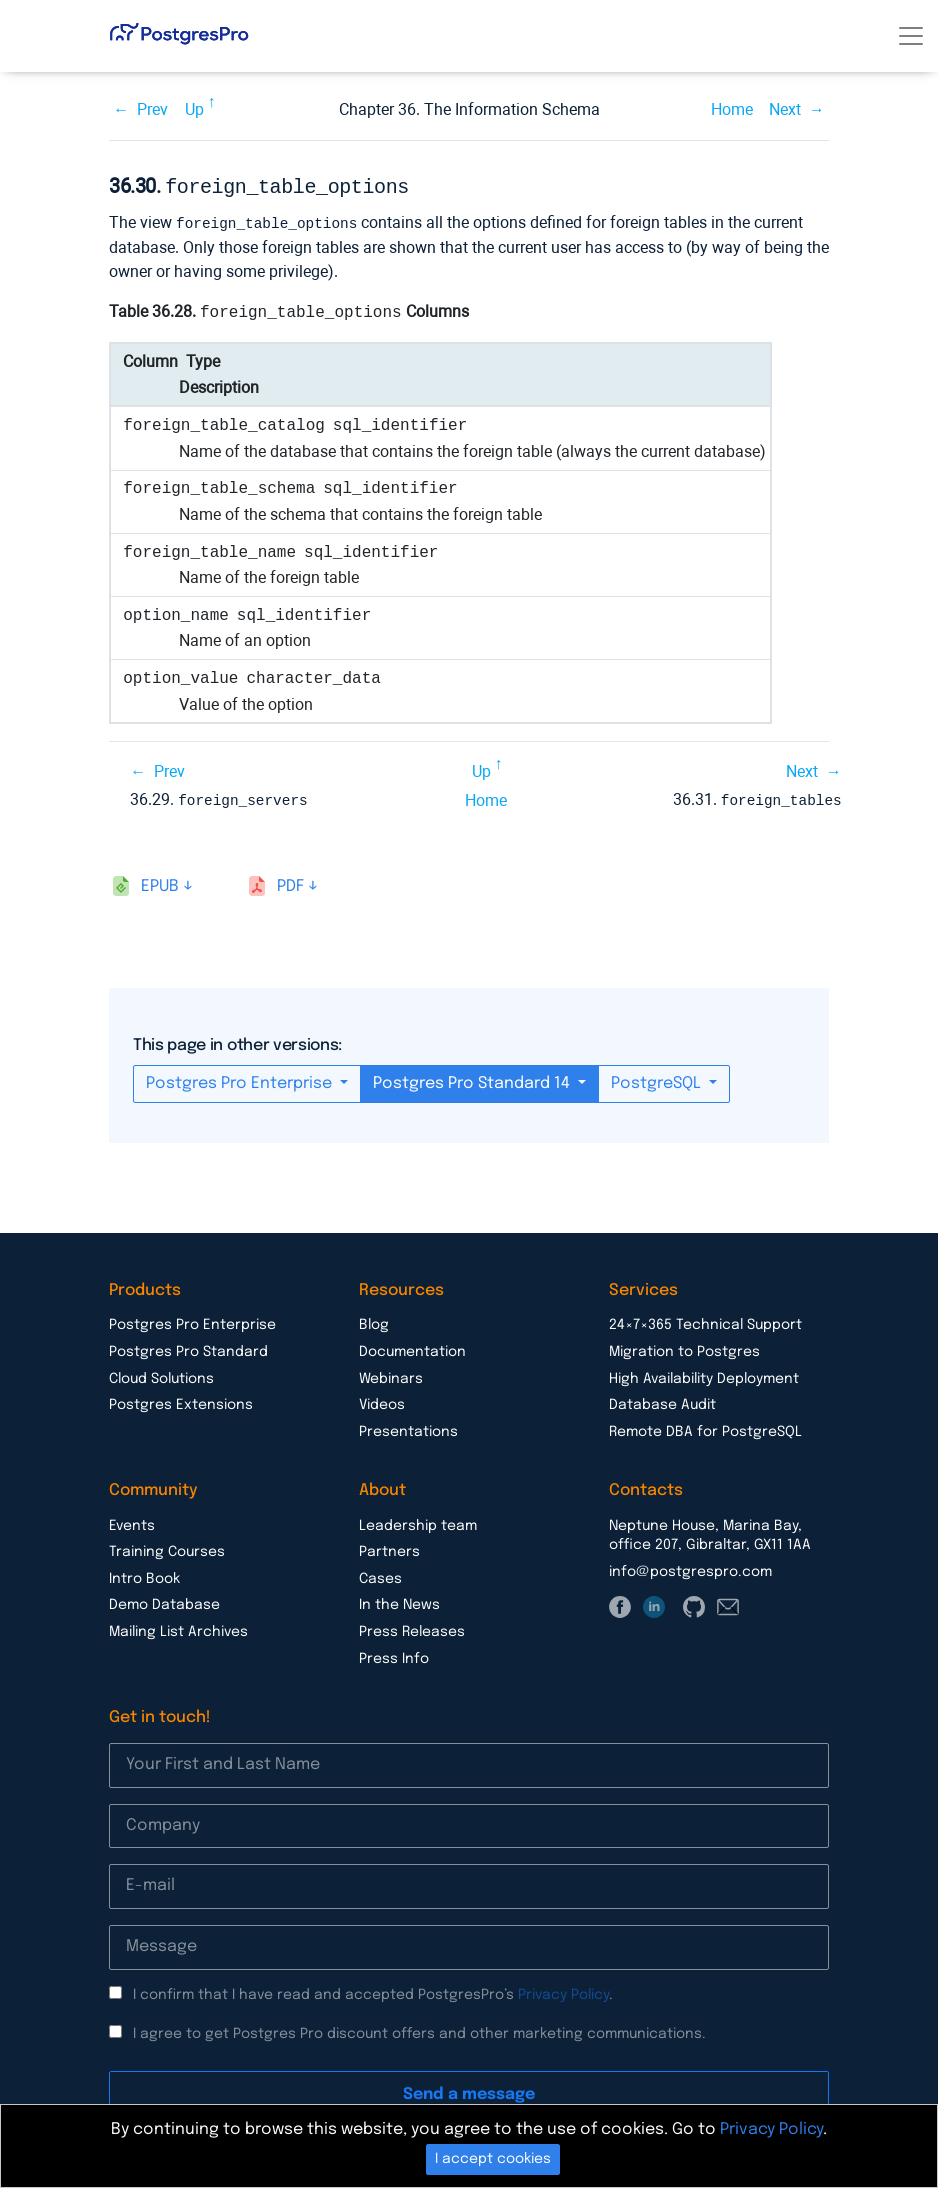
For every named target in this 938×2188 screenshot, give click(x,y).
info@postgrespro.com (690, 1568)
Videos (382, 1401)
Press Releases (412, 1628)
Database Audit (662, 1401)
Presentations (408, 1428)
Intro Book (144, 1575)
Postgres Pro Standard (188, 1348)
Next (785, 109)
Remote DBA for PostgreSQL (705, 1428)
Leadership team (418, 1522)
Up (194, 109)
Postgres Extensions (181, 1401)
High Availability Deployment (704, 1375)
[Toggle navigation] (911, 36)
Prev (152, 109)
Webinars (391, 1375)
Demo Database (164, 1601)
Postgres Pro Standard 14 (473, 1079)
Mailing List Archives (178, 1628)
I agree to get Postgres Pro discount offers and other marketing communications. (419, 2030)
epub (160, 882)
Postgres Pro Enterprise (241, 1079)
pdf (290, 882)
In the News (399, 1601)
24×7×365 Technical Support (705, 1321)
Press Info (394, 1655)
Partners (389, 1548)
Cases (380, 1575)
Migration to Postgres (684, 1348)
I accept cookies (493, 2159)
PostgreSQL (658, 1079)
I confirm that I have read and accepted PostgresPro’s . (373, 1991)
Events (132, 1522)
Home (732, 109)
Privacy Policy (563, 1991)
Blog (374, 1321)
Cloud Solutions (161, 1375)
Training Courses (167, 1548)
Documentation (412, 1348)
